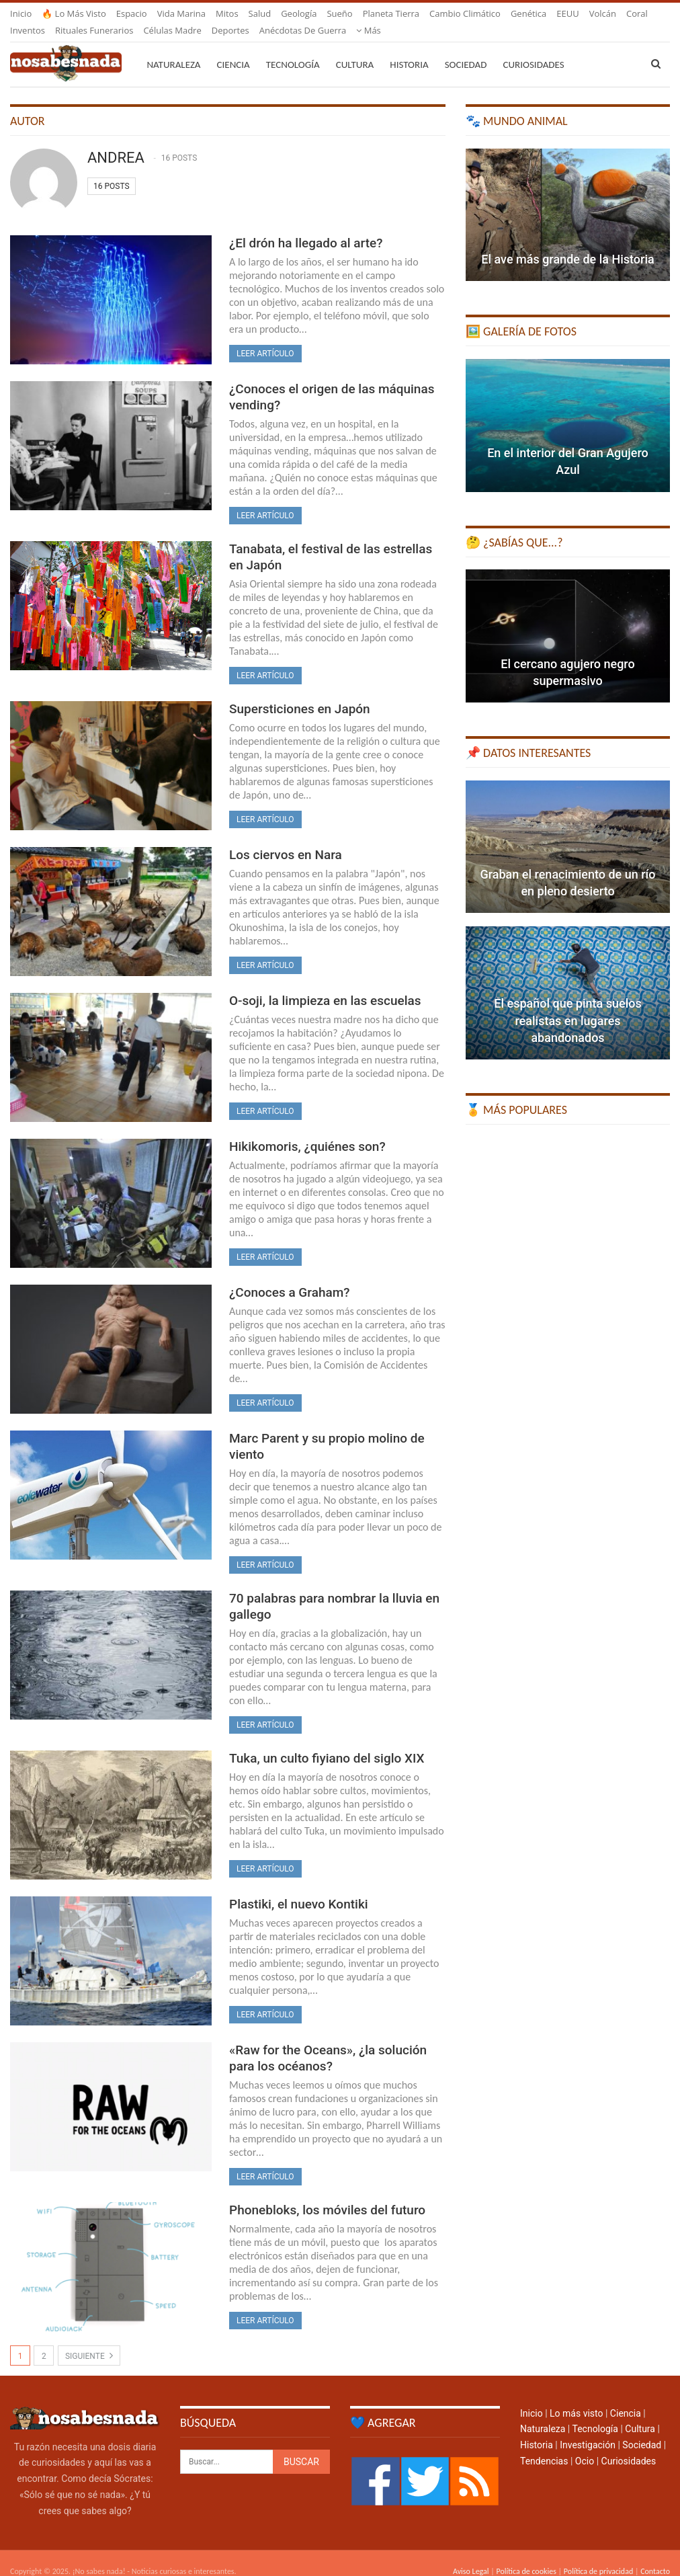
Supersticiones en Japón (299, 692)
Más (568, 13)
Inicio (21, 13)
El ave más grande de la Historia (567, 243)
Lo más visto (576, 2397)
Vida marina (181, 13)
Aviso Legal (471, 2555)
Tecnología (293, 48)
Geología (298, 13)
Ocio (584, 2445)
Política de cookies (526, 2555)
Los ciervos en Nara (285, 838)
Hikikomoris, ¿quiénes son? (307, 1130)
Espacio (131, 13)
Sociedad (466, 48)
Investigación (587, 2428)
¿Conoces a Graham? (289, 1276)
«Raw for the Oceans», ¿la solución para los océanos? (328, 2042)
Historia (409, 48)
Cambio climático (465, 13)
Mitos (227, 13)
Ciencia (233, 48)
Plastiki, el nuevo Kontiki (298, 1888)
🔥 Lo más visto (74, 13)
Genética (528, 13)
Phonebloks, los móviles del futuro (327, 2194)
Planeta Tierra (391, 13)
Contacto (655, 2555)
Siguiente (89, 2339)
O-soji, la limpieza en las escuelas (325, 984)
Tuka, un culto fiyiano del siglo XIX (327, 1742)
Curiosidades (533, 48)
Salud (260, 13)
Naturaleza (173, 48)
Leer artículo (265, 337)
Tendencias (544, 2445)
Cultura (355, 48)
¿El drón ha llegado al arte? (305, 227)
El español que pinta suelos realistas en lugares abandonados (567, 1004)
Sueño (339, 13)
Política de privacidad (598, 2555)
